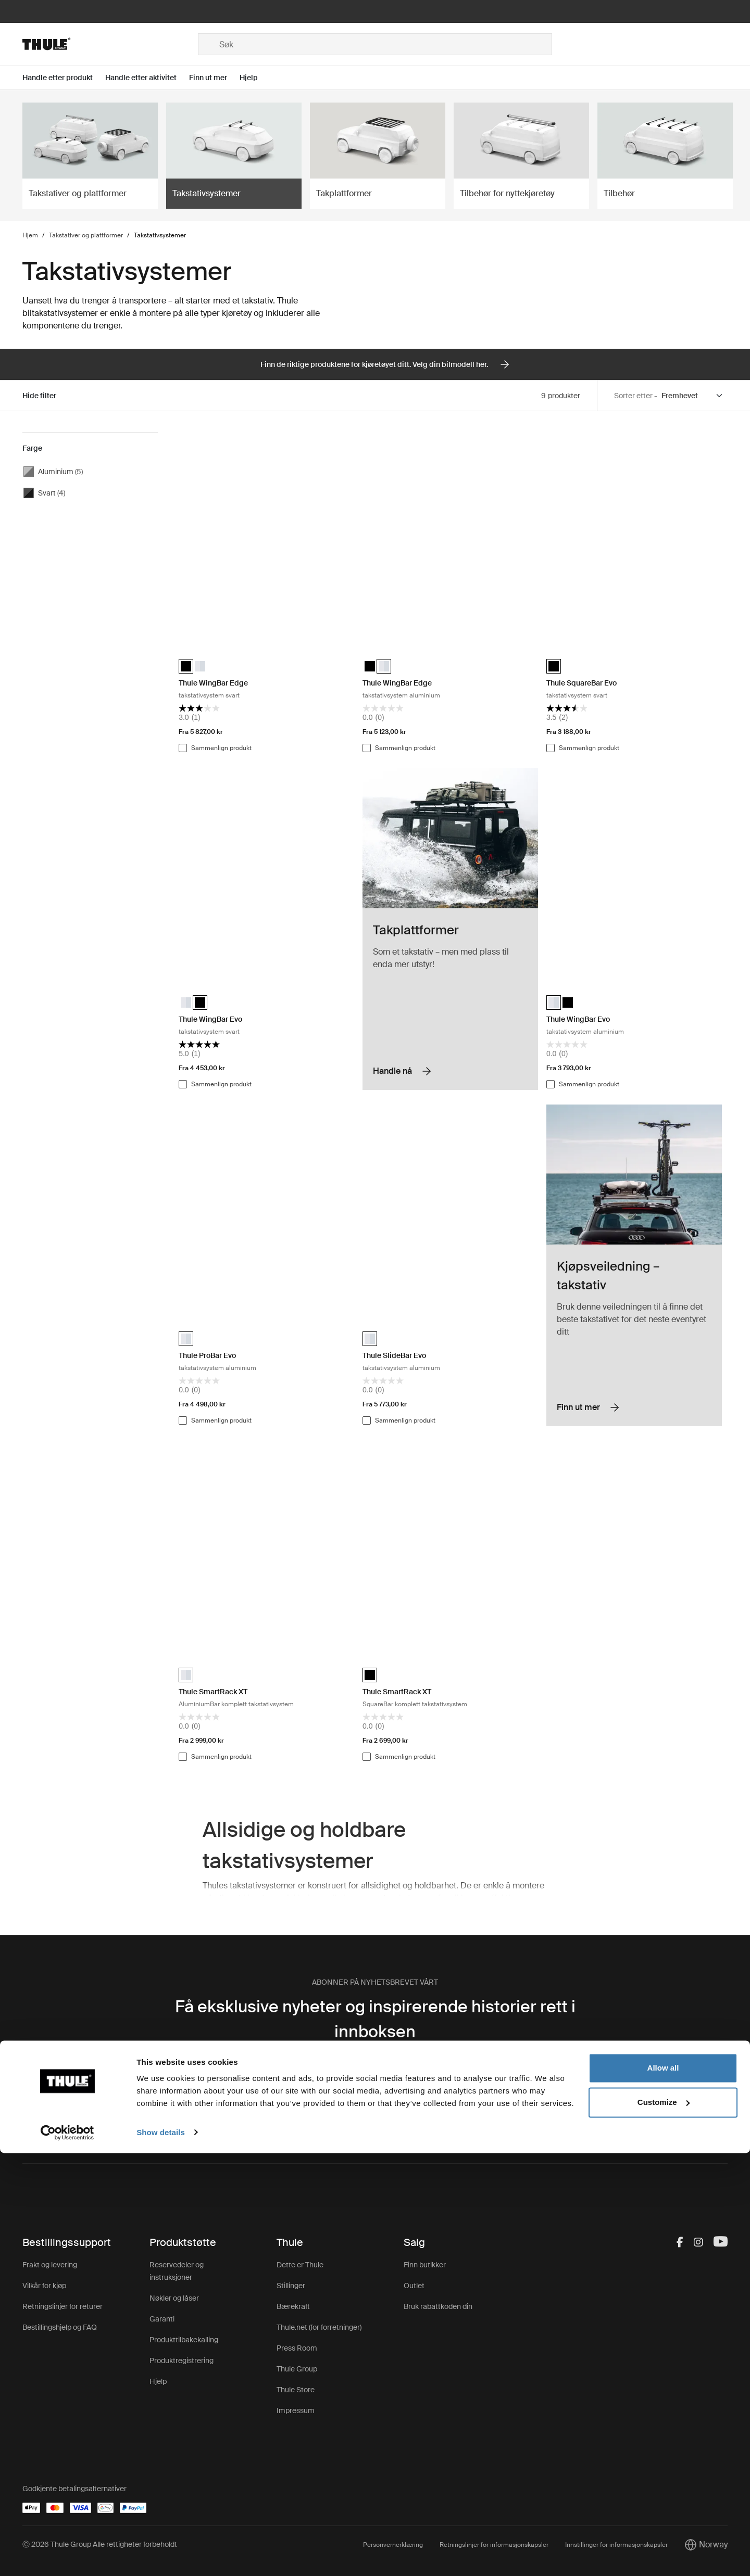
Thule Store (296, 2389)
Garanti (161, 2319)
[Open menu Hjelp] (255, 78)
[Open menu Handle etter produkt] (63, 78)
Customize (664, 2525)
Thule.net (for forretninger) (319, 2327)
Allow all (663, 2491)
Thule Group (297, 2369)
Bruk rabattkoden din (438, 2306)
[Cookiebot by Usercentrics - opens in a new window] (67, 2556)
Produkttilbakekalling (183, 2339)
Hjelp (158, 2381)
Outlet (414, 2285)
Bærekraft (293, 2306)
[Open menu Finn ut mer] (214, 78)
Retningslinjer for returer (62, 2306)
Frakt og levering (49, 2264)
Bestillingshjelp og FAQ (59, 2327)
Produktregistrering (181, 2360)
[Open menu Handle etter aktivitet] (147, 78)
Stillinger (291, 2285)
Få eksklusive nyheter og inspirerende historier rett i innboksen (375, 2019)
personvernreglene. (404, 2104)
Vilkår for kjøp (44, 2285)
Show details (160, 2555)
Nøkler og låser (174, 2298)
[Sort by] (692, 395)
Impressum (296, 2410)
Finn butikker (425, 2264)
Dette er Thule (300, 2264)
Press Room (297, 2348)
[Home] (110, 44)
